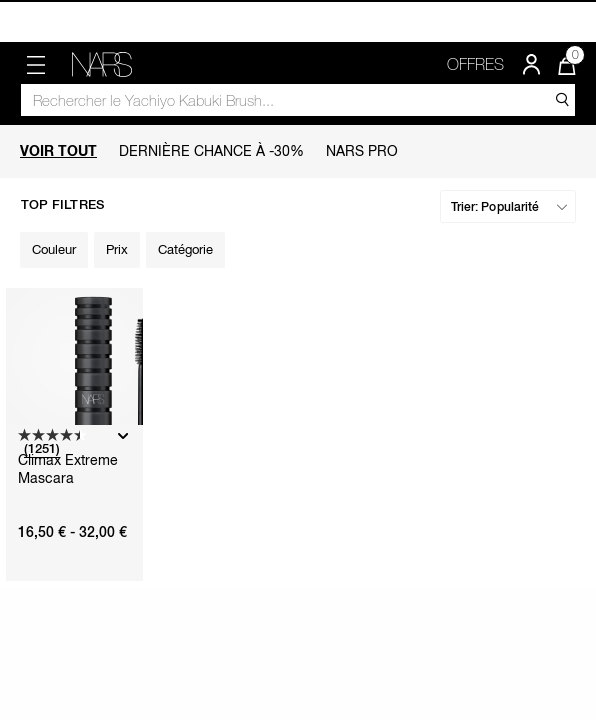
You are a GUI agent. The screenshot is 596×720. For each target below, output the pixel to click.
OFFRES (475, 64)
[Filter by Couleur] (54, 250)
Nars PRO (362, 150)
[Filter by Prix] (117, 250)
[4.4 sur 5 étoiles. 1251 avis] (65, 443)
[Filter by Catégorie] (185, 250)
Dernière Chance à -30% (211, 150)
